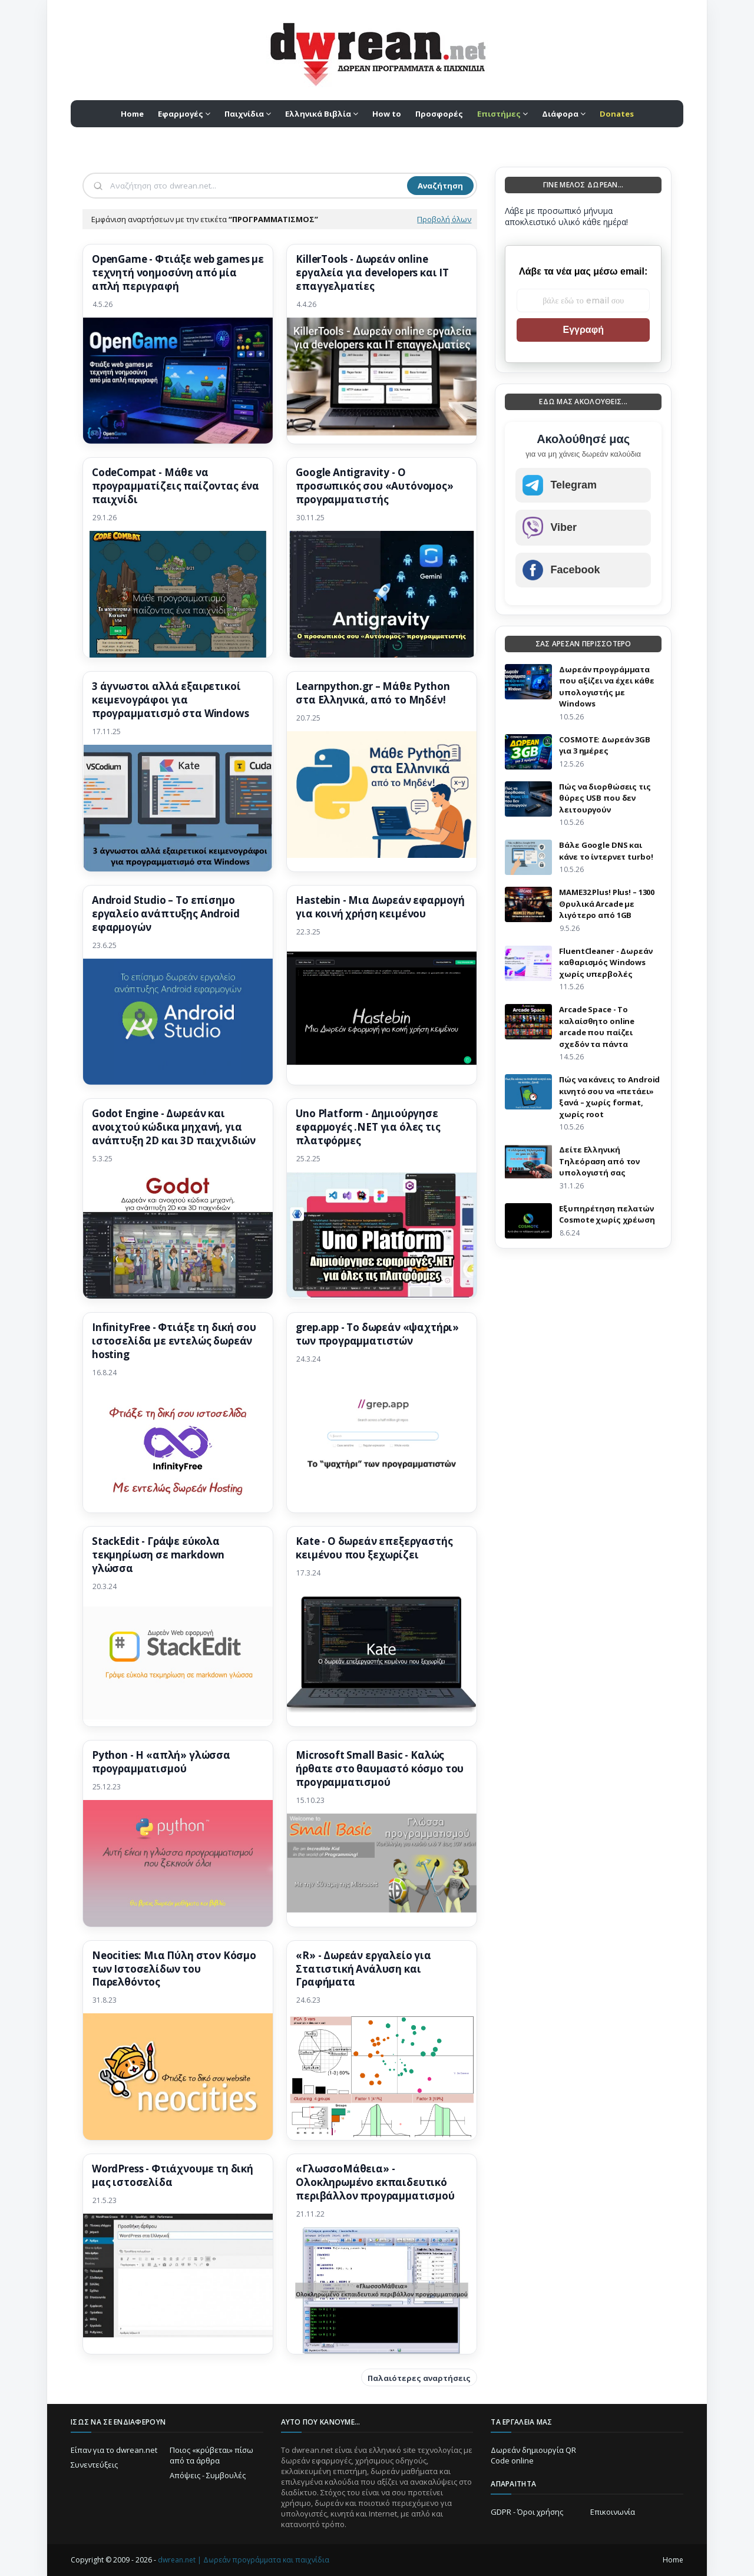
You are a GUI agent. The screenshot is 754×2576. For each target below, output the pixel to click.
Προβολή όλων (444, 219)
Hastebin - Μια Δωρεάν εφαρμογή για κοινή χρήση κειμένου (380, 907)
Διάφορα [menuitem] (560, 113)
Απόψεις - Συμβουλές (208, 2475)
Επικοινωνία (612, 2511)
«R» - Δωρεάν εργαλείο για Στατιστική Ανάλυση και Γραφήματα (363, 1969)
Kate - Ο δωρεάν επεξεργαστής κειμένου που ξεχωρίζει (374, 1548)
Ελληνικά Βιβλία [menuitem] (318, 113)
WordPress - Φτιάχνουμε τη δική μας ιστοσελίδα (172, 2175)
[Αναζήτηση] (257, 185)
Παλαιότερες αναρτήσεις (419, 2378)
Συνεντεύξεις (94, 2464)
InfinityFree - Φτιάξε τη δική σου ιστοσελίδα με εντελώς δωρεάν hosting (174, 1341)
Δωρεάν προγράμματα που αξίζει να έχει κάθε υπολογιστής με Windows (606, 686)
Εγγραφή (583, 330)
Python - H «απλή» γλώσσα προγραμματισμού (161, 1762)
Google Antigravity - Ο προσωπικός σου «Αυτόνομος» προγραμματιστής (375, 486)
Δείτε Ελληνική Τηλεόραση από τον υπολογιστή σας (599, 1161)
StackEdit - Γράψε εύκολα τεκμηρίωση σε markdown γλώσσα (158, 1555)
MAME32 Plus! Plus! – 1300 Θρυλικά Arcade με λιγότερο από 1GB (606, 903)
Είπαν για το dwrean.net (114, 2450)
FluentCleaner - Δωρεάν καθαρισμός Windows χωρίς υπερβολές (605, 962)
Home (673, 2560)
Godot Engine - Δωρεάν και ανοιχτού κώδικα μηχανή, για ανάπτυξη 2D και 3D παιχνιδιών (174, 1127)
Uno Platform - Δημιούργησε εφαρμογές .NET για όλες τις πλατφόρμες (368, 1127)
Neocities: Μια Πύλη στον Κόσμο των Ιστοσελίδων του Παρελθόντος (174, 1969)
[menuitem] (502, 113)
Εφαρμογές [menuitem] (180, 113)
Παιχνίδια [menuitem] (244, 113)
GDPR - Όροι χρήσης (527, 2511)
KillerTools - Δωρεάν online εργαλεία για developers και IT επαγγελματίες (372, 273)
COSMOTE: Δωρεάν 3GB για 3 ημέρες (604, 745)
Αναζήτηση (440, 185)
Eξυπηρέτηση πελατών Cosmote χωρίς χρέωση (606, 1214)
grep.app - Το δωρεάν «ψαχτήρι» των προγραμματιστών (377, 1334)
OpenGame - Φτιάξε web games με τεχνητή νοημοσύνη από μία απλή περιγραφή (178, 273)
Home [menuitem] (132, 113)
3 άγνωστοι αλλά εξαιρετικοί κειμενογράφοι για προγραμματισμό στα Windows (170, 700)
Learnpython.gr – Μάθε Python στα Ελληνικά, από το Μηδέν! (372, 693)
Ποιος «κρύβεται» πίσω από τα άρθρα (211, 2455)
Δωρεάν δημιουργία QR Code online (533, 2455)
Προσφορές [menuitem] (439, 113)
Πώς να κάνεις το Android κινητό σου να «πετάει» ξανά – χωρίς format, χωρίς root (609, 1096)
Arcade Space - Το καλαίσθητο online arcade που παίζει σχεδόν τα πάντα (596, 1026)
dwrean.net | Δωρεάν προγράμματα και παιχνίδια (243, 2560)
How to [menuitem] (386, 113)
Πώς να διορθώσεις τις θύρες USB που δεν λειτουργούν (604, 798)
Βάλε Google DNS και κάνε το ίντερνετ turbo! (606, 851)
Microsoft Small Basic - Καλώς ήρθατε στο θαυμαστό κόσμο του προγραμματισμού (380, 1769)
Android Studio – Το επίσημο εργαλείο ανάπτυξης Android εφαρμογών (166, 914)
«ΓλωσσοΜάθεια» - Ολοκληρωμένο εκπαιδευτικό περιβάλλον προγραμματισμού (375, 2182)
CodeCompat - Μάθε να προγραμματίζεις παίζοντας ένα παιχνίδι (175, 486)
